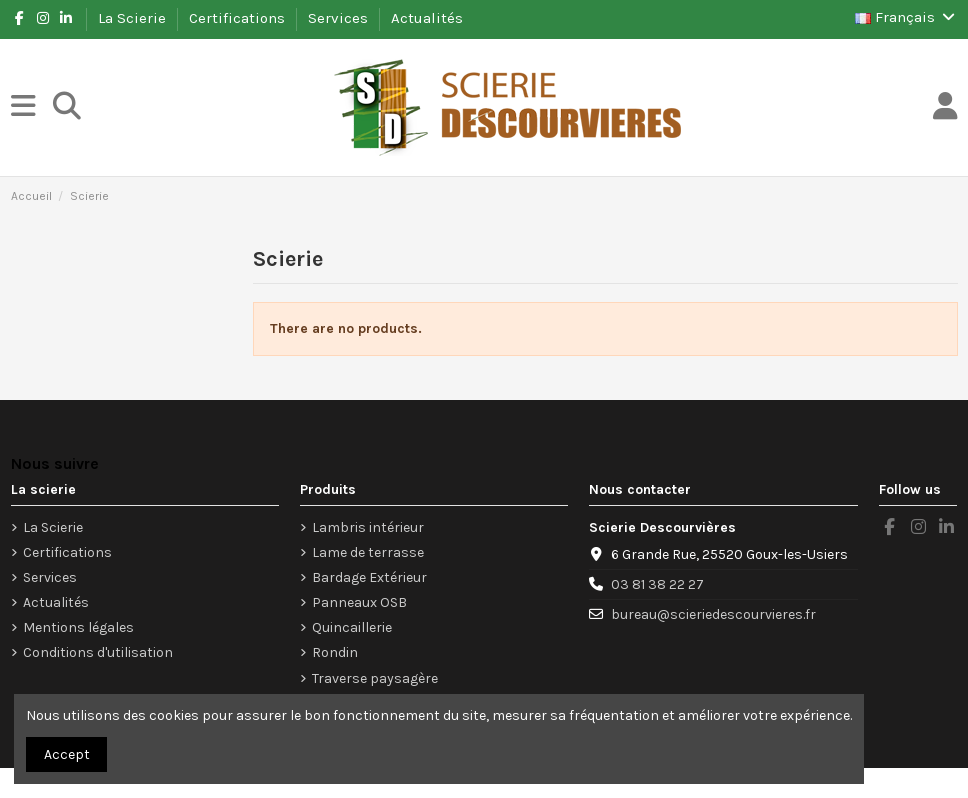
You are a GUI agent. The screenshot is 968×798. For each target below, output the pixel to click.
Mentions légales (78, 627)
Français (906, 17)
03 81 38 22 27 (657, 584)
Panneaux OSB (359, 602)
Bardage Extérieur (369, 577)
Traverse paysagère (375, 678)
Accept (67, 754)
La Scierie (134, 18)
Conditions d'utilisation (98, 652)
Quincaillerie (352, 627)
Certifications (239, 18)
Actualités (427, 18)
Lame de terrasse (368, 552)
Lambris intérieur (368, 527)
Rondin (335, 652)
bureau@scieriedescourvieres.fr (713, 614)
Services (340, 18)
